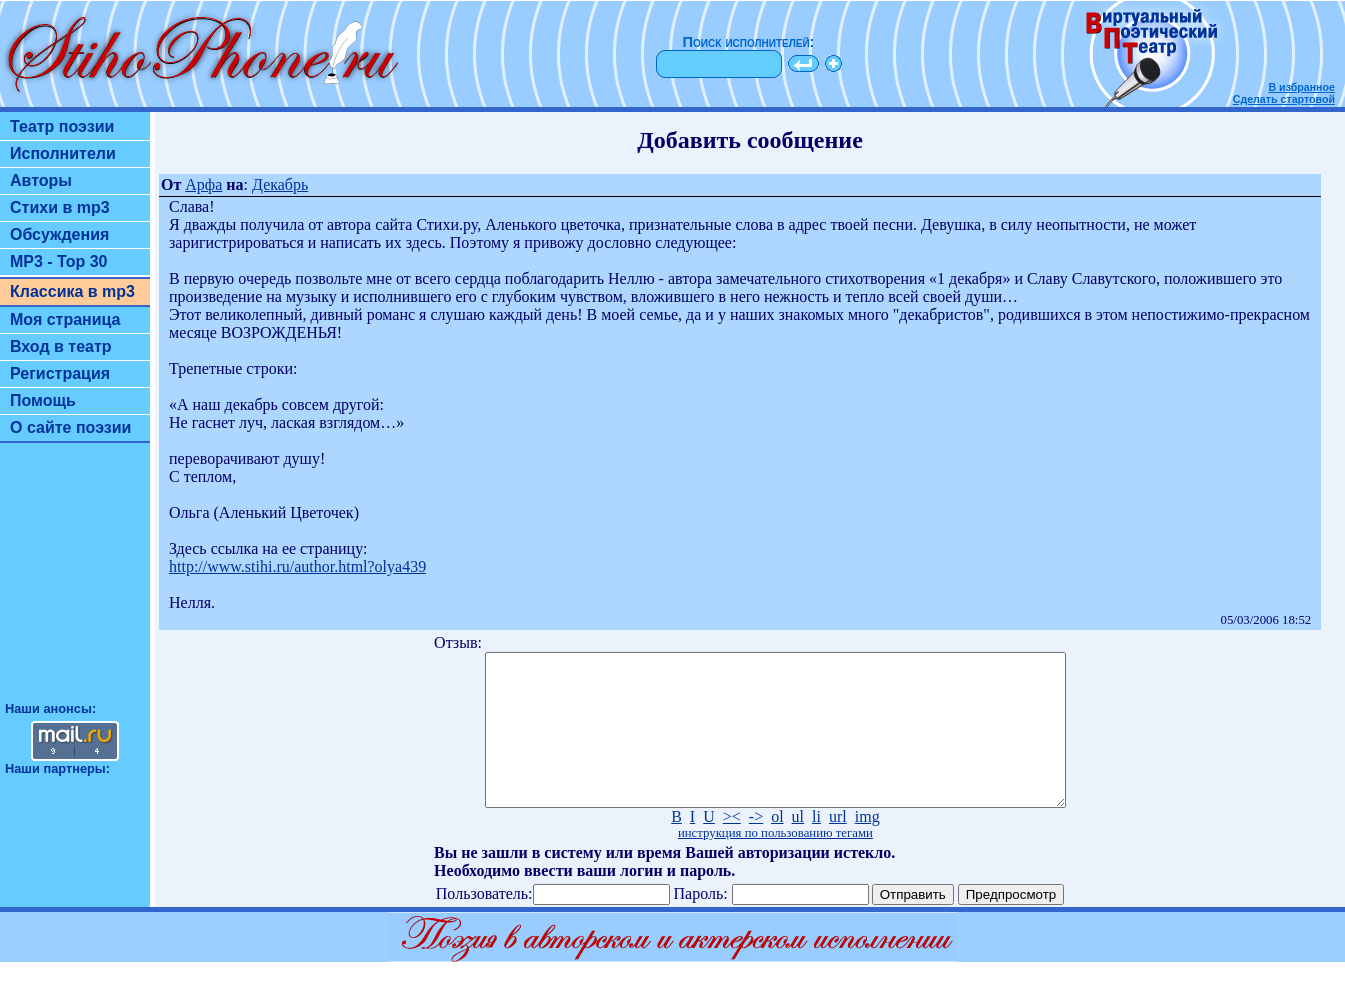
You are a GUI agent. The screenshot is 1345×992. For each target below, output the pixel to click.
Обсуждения (59, 234)
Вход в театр (61, 346)
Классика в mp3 (72, 291)
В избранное (1301, 87)
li (816, 846)
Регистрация (60, 373)
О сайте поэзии (70, 427)
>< (732, 846)
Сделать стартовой (1284, 99)
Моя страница (65, 319)
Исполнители (63, 153)
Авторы (41, 180)
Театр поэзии (62, 126)
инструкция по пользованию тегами (775, 863)
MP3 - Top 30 (59, 261)
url (838, 846)
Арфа (203, 184)
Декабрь (280, 184)
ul (798, 846)
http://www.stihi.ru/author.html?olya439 (297, 566)
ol (777, 846)
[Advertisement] (75, 581)
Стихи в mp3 (60, 207)
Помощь (43, 400)
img (867, 846)
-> (756, 846)
